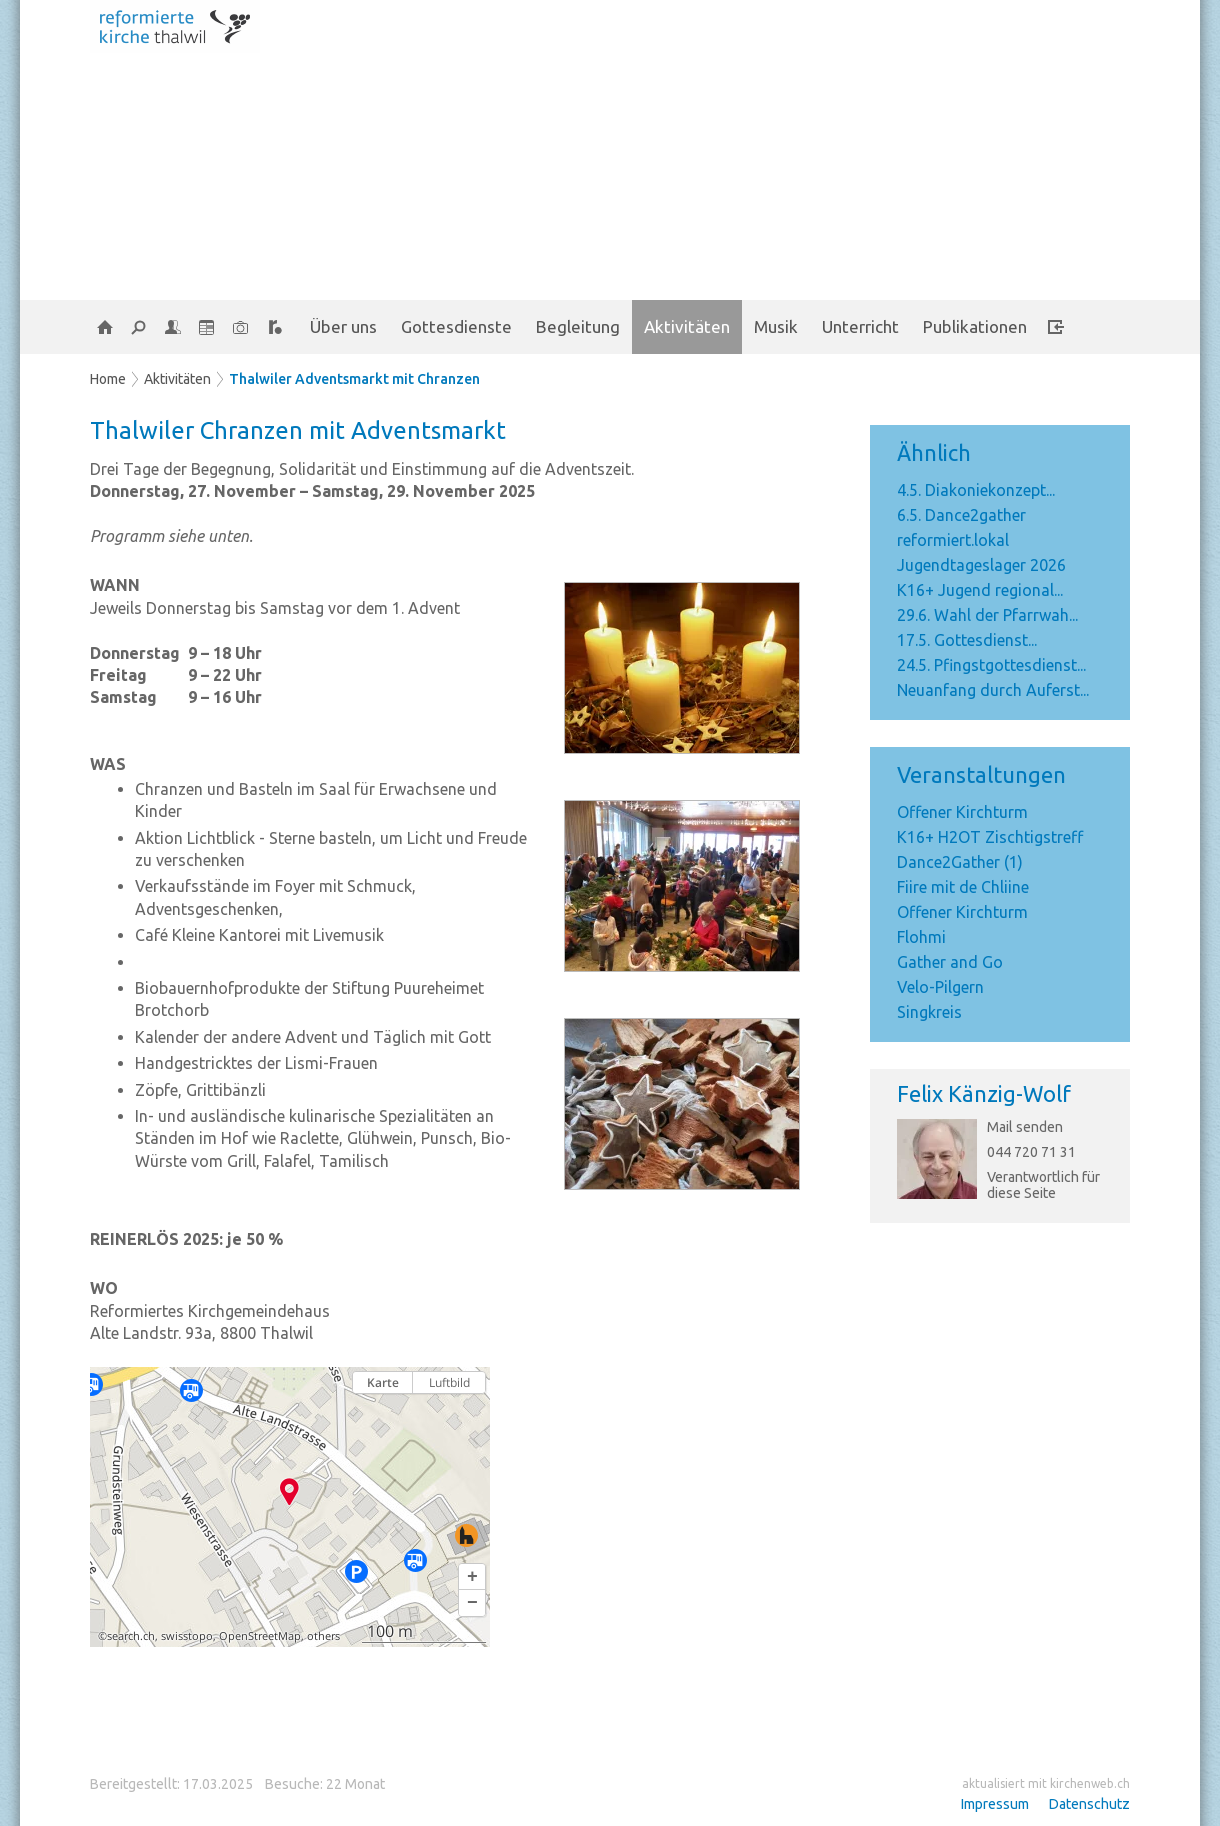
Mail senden (1025, 1127)
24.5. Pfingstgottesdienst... (991, 665)
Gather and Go (950, 962)
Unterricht (860, 326)
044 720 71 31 (1031, 1152)
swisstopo (187, 1636)
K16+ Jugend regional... (980, 590)
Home (108, 379)
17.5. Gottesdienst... (967, 640)
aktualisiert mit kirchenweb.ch (1046, 1783)
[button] (472, 1577)
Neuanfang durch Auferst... (993, 690)
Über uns (343, 326)
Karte (383, 1382)
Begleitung (578, 326)
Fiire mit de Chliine (963, 887)
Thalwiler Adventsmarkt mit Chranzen (354, 379)
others (323, 1636)
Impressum (995, 1804)
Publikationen (975, 326)
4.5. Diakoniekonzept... (976, 490)
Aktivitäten (687, 326)
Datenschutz (1089, 1804)
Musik (776, 326)
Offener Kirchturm (962, 812)
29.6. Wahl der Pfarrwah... (987, 615)
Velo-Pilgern (940, 987)
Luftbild (449, 1382)
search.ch (131, 1636)
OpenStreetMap (260, 1636)
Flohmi (921, 937)
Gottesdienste (456, 326)
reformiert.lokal (953, 540)
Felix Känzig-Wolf (984, 1093)
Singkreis (929, 1012)
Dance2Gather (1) (960, 862)
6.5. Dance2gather (961, 515)
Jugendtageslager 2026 (981, 565)
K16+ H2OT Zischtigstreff (990, 837)
